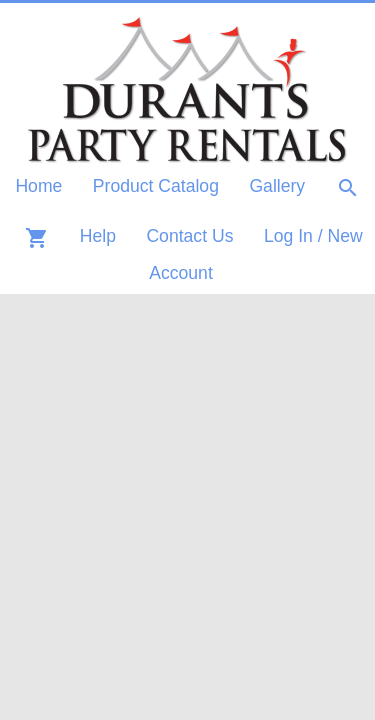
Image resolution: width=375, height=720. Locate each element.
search (348, 188)
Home (38, 186)
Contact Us (189, 236)
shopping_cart (37, 238)
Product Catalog (156, 186)
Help (98, 236)
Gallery (277, 186)
